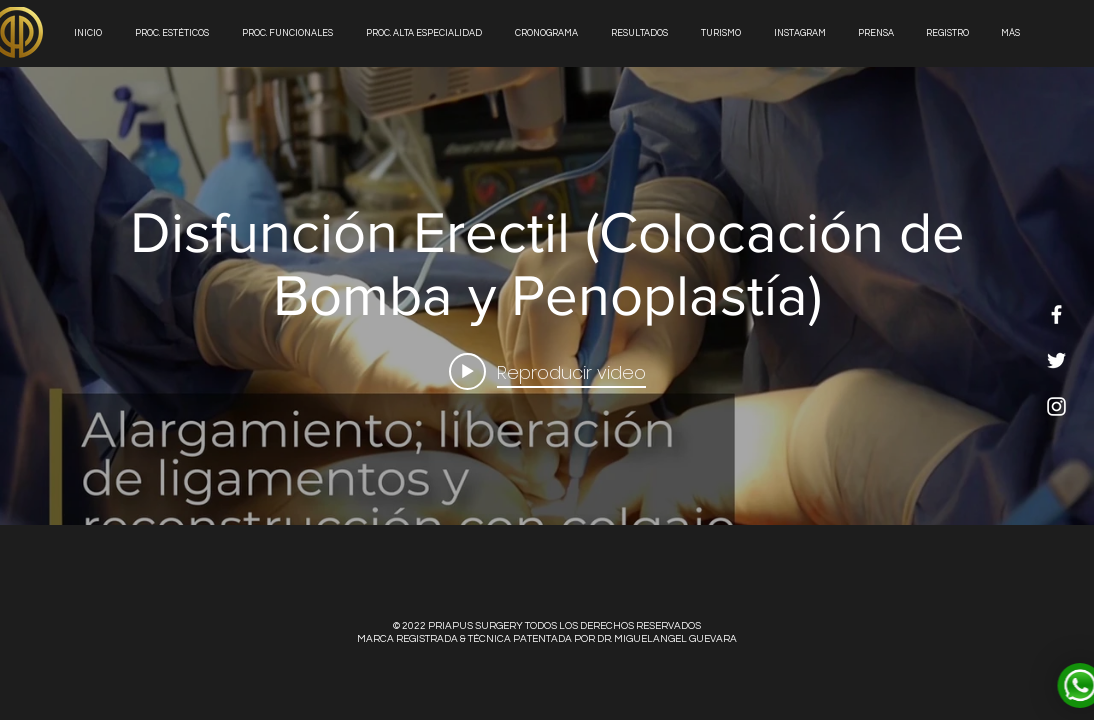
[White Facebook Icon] (1056, 314)
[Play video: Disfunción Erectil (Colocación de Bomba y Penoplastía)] (547, 371)
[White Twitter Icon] (1056, 360)
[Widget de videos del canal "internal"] (547, 296)
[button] (641, 33)
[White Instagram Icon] (1056, 406)
